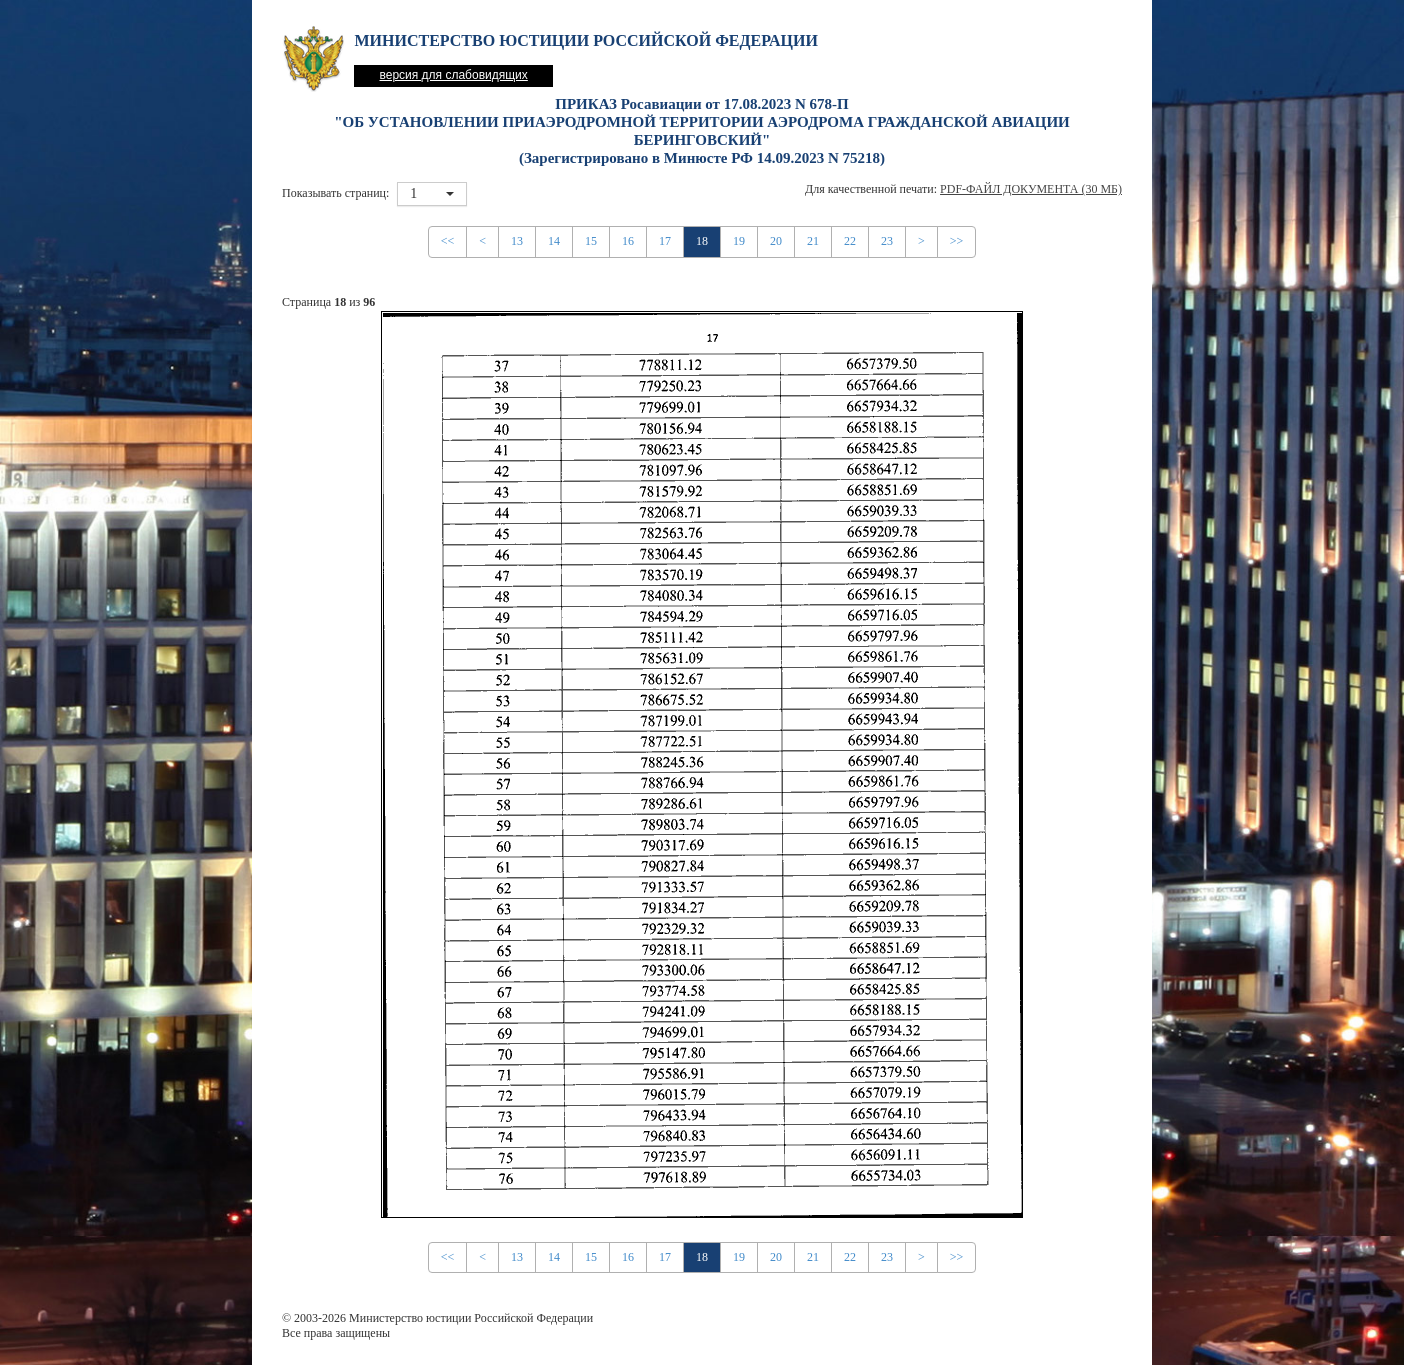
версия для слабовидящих (453, 75)
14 (554, 241)
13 (517, 241)
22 (850, 241)
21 (813, 241)
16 (628, 241)
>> (957, 241)
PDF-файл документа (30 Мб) (1031, 189)
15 (591, 241)
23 (887, 241)
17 (665, 241)
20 (776, 241)
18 (702, 241)
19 (739, 241)
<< (448, 241)
